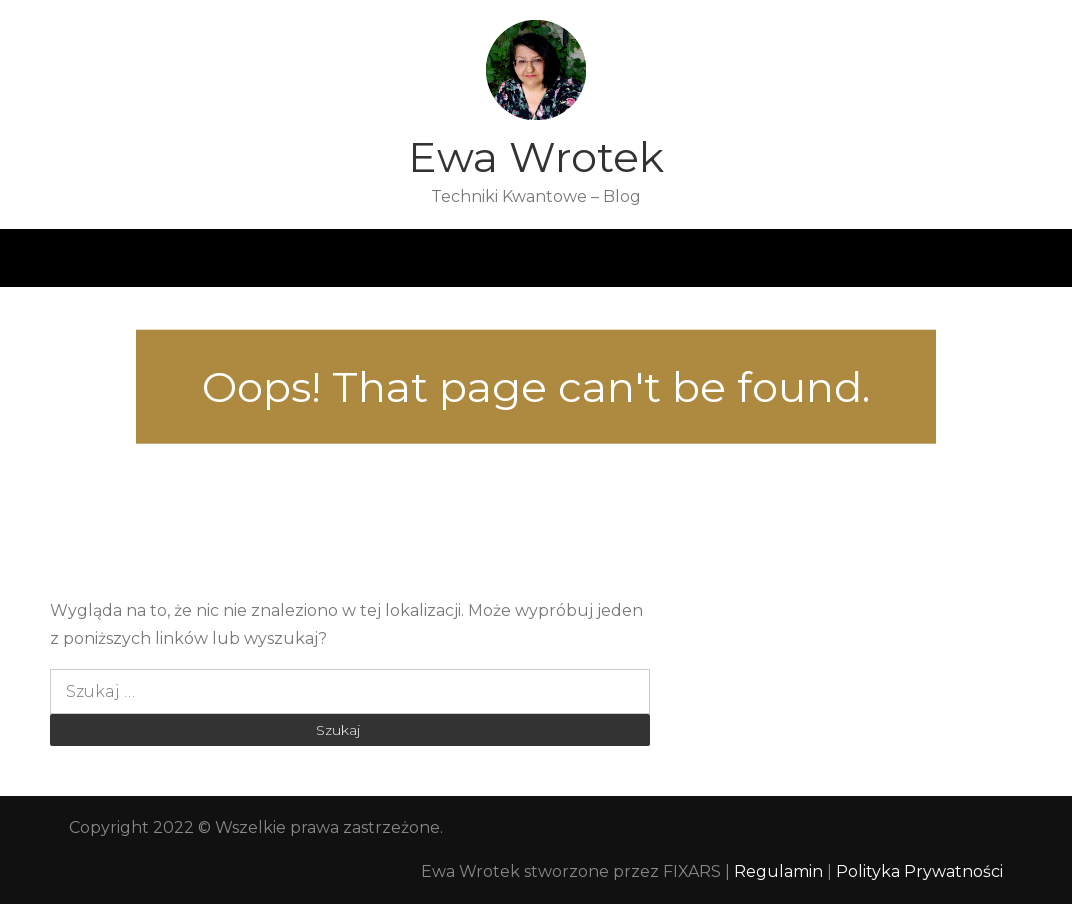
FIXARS (692, 871)
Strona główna (232, 258)
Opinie (510, 258)
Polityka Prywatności (919, 871)
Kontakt (862, 258)
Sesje (591, 258)
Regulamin (780, 871)
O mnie (349, 258)
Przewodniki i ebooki (722, 258)
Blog (431, 258)
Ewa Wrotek (536, 157)
